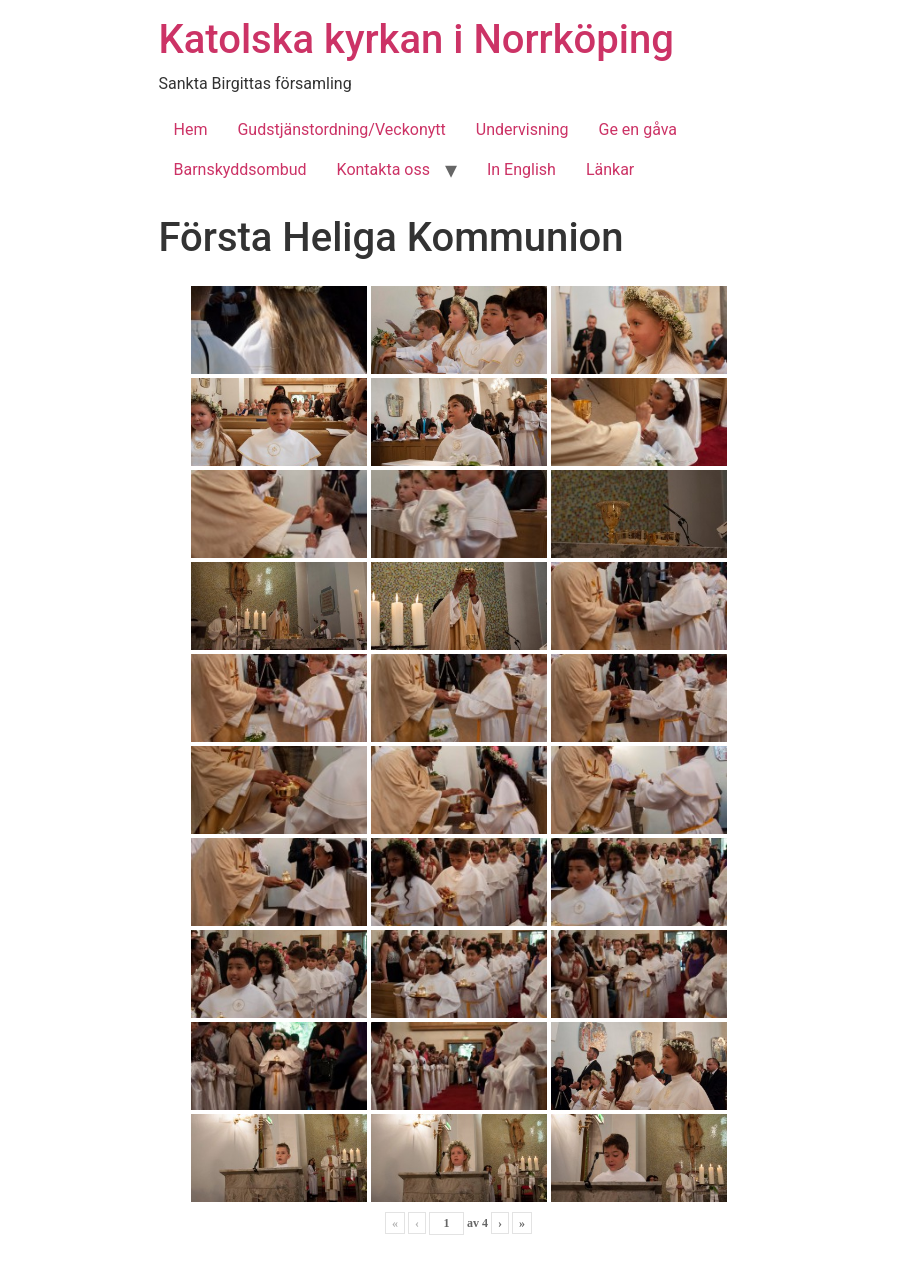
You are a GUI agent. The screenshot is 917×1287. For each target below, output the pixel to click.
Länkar (610, 169)
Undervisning (522, 129)
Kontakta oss (383, 169)
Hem (191, 129)
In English (521, 169)
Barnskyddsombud (240, 169)
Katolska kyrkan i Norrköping (416, 39)
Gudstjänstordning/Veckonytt (341, 129)
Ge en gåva (638, 129)
